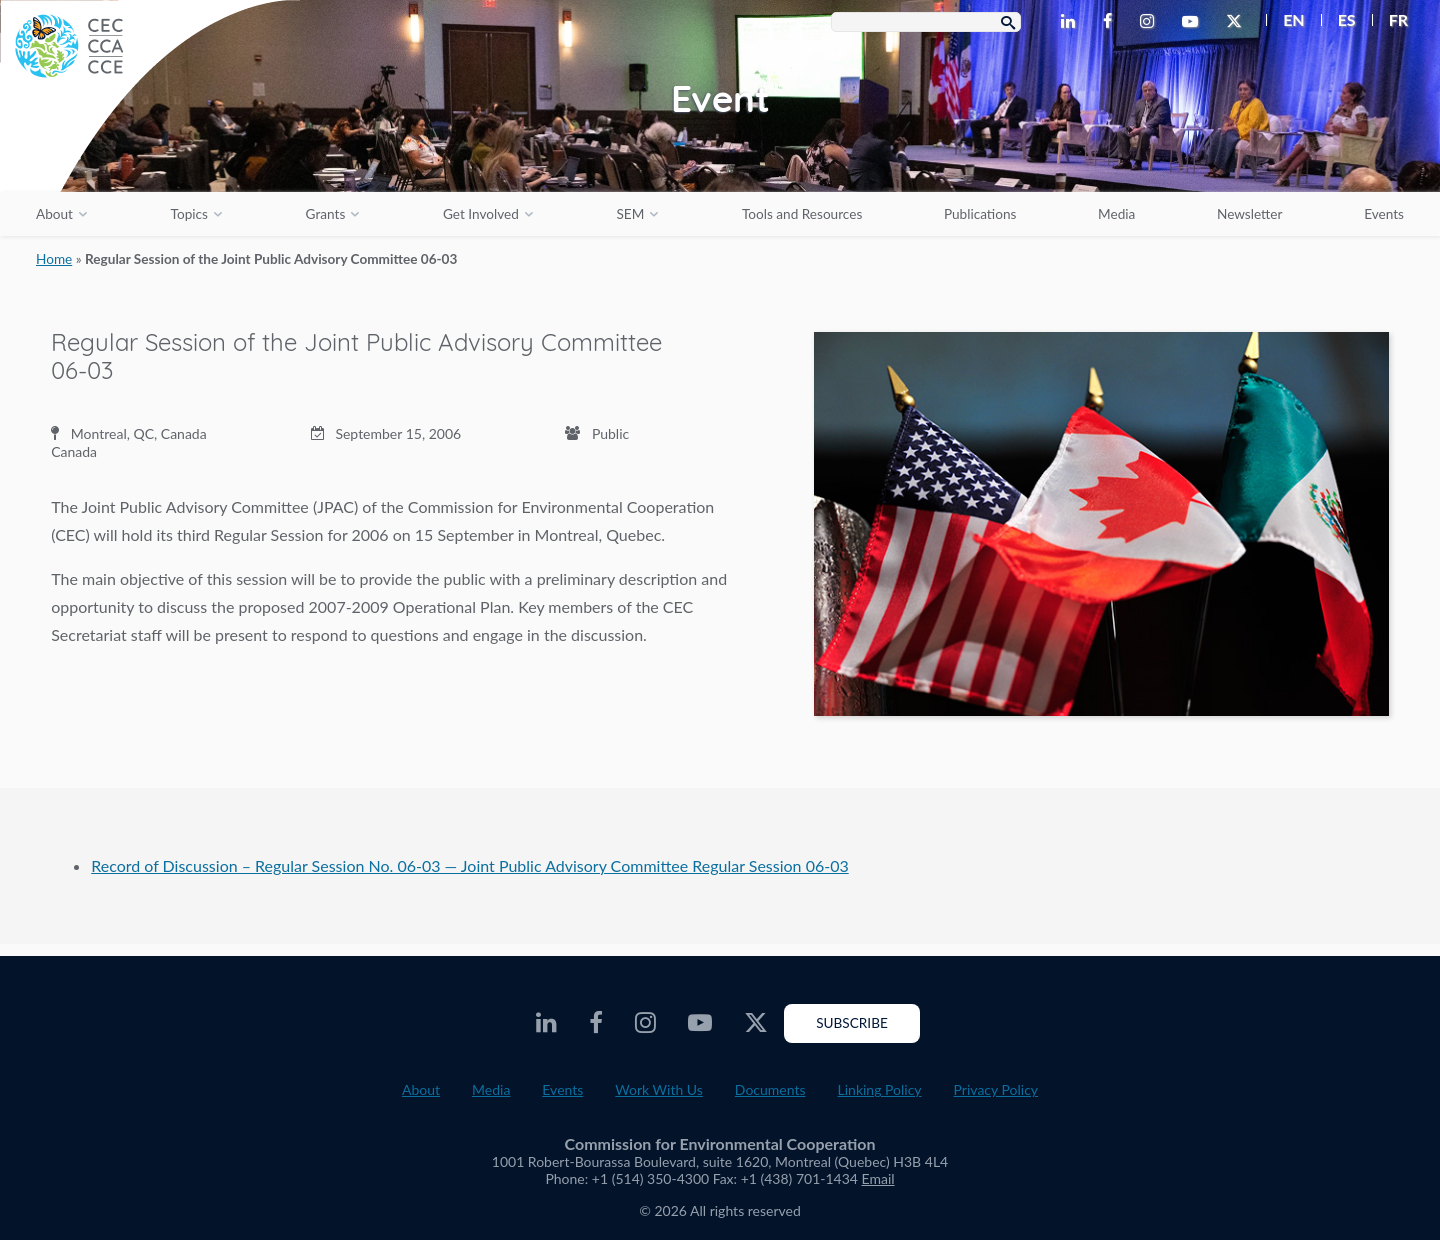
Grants (326, 214)
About (54, 214)
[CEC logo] (150, 150)
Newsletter (1250, 214)
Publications (980, 214)
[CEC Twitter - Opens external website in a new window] (1238, 22)
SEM (630, 214)
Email (878, 1178)
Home (54, 259)
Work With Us (659, 1089)
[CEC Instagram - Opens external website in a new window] (1151, 22)
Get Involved (481, 214)
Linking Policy (880, 1089)
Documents (770, 1089)
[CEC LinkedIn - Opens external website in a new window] (1072, 22)
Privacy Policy (996, 1089)
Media (1116, 214)
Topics (189, 214)
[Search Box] (926, 22)
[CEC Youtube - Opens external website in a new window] (1194, 22)
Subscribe (852, 1023)
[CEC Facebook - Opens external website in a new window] (1111, 22)
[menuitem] (1285, 20)
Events (1384, 214)
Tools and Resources (802, 214)
